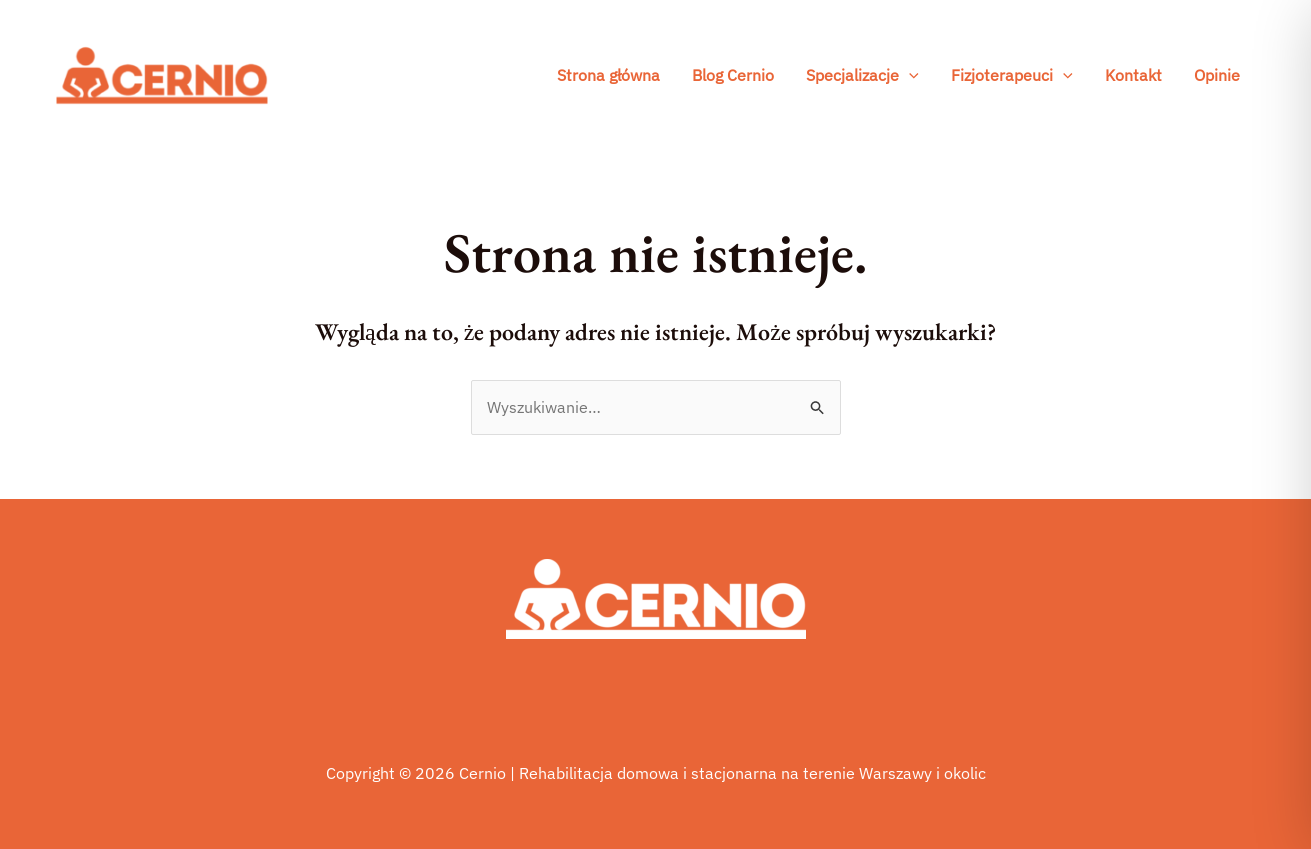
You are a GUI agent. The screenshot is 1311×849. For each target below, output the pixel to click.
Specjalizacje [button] (862, 75)
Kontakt (1133, 75)
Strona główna (608, 75)
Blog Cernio (733, 75)
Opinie (1217, 75)
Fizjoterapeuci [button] (1012, 75)
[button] (909, 75)
